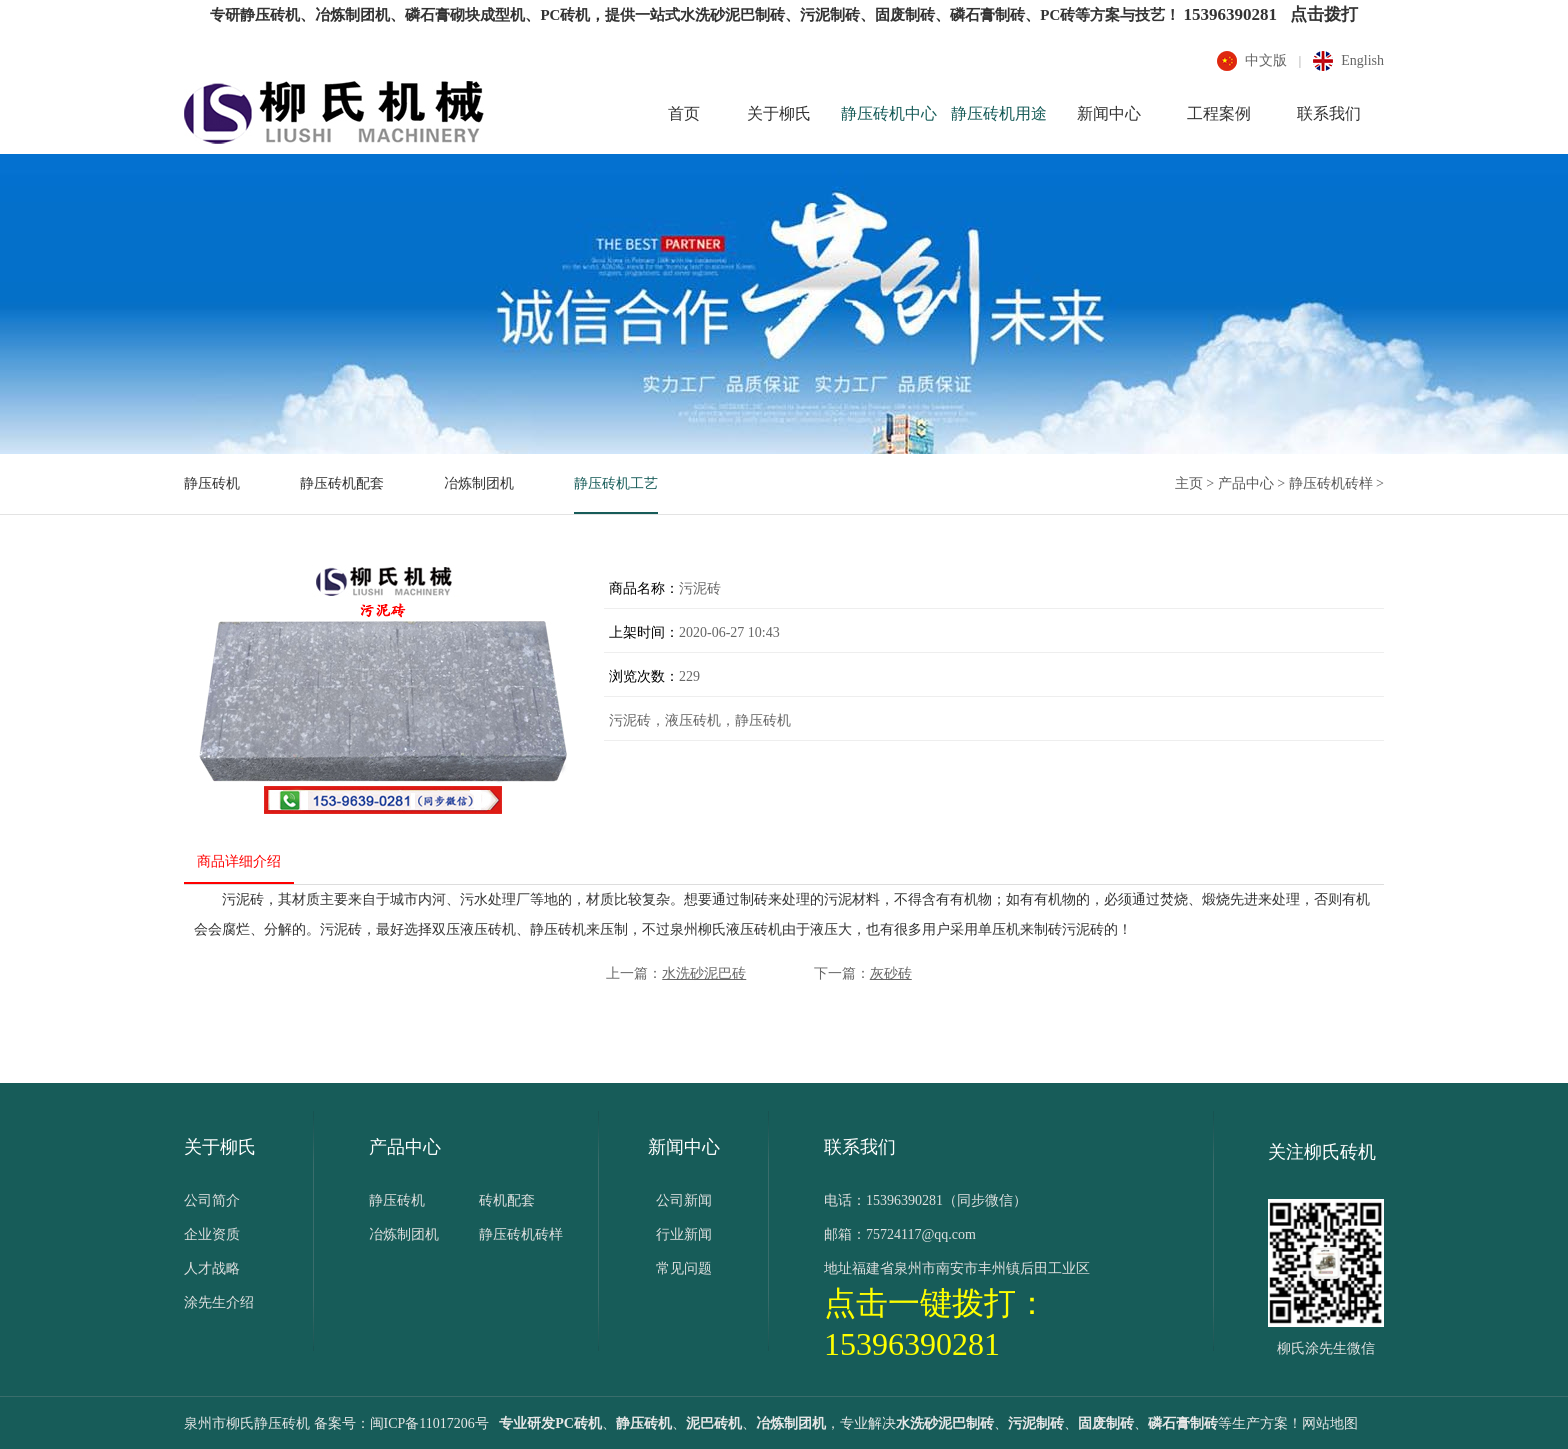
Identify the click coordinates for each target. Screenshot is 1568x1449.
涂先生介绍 (219, 1302)
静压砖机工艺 (616, 483)
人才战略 (212, 1268)
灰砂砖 (891, 973)
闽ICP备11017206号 (429, 1423)
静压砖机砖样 (1331, 483)
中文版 (1266, 60)
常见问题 (684, 1268)
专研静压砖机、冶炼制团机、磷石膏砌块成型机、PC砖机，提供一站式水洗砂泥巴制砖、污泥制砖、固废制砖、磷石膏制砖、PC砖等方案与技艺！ (695, 15)
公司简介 (212, 1200)
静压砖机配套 (342, 483)
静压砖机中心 (889, 113)
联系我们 (1329, 113)
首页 (684, 113)
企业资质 (212, 1234)
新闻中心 (1109, 113)
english (1362, 60)
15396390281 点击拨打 (1270, 14)
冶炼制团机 (479, 483)
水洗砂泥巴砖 (704, 973)
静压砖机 (212, 483)
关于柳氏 (779, 113)
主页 (1189, 483)
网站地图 (1330, 1423)
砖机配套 (507, 1200)
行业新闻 (684, 1234)
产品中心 (1246, 483)
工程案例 (1219, 113)
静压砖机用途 (999, 113)
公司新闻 (684, 1200)
